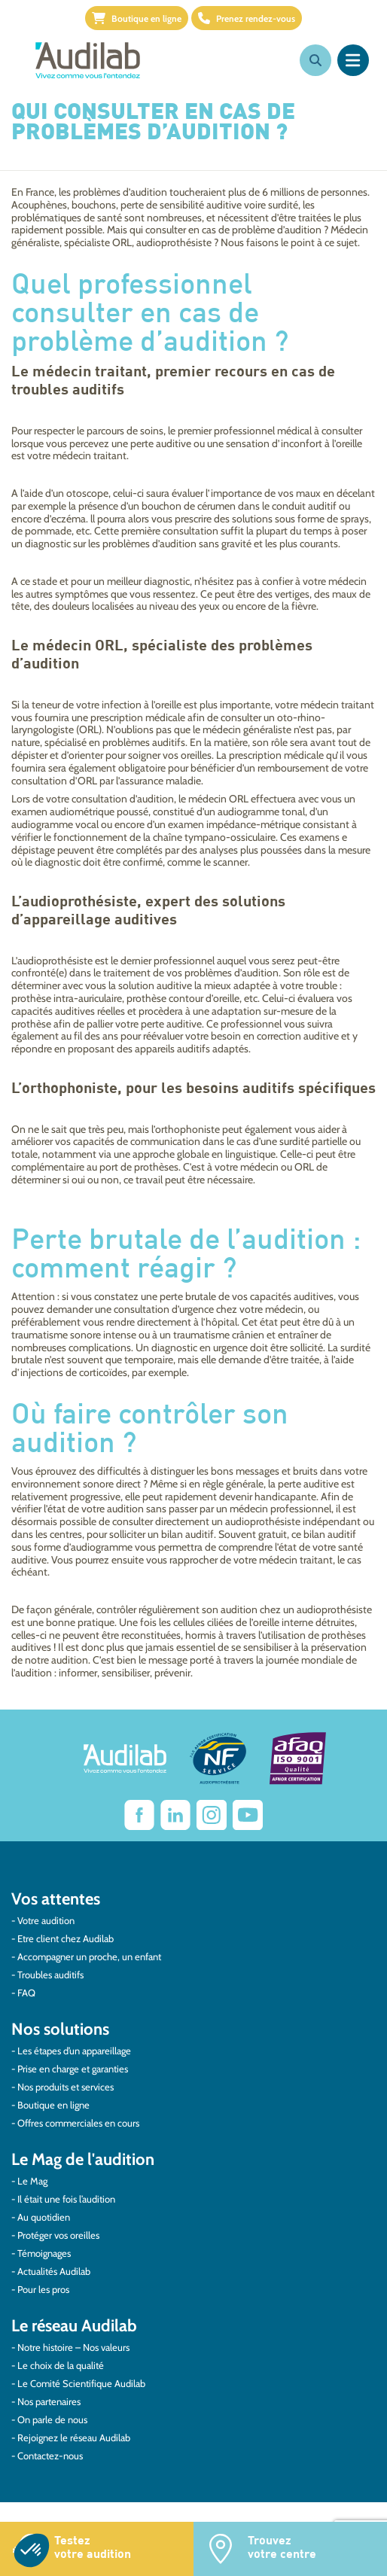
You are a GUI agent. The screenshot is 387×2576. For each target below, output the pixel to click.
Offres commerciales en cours (78, 2123)
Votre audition (46, 1920)
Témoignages (44, 2253)
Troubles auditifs (50, 1975)
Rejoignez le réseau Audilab (73, 2437)
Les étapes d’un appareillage (74, 2051)
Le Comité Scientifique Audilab (81, 2383)
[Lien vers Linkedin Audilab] (175, 1815)
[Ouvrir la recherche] (315, 60)
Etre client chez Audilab (65, 1938)
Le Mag (32, 2181)
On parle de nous (52, 2419)
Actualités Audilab (53, 2271)
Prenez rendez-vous (246, 18)
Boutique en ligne (136, 18)
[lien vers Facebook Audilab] (139, 1815)
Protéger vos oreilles (58, 2235)
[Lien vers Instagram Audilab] (212, 1815)
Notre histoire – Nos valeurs (73, 2347)
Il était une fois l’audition (66, 2199)
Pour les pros (43, 2289)
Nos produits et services (65, 2087)
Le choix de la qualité (60, 2365)
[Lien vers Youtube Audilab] (248, 1815)
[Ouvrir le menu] (353, 60)
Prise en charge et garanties (72, 2069)
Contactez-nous (50, 2456)
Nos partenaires (49, 2401)
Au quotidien (43, 2217)
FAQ (26, 1993)
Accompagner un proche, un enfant (89, 1956)
